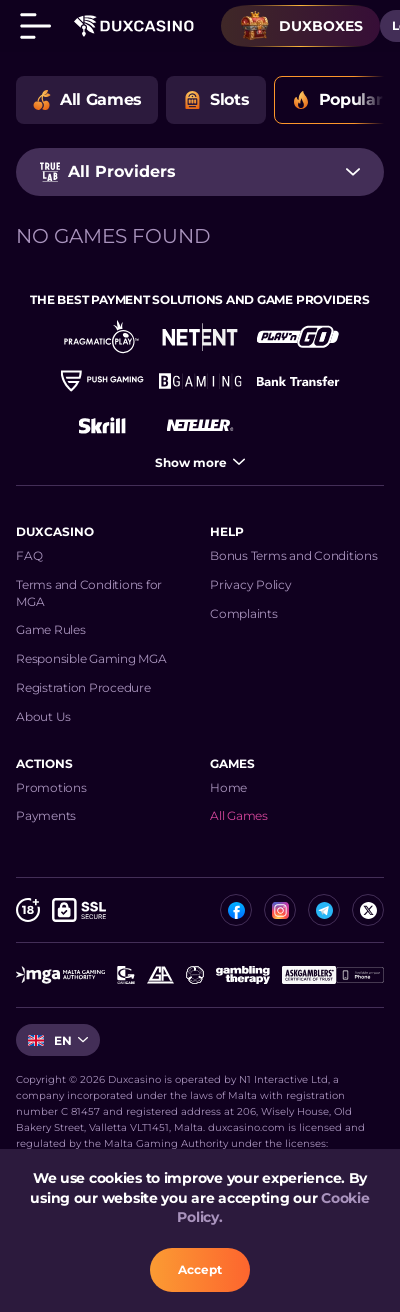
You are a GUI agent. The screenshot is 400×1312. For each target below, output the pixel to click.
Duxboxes (301, 26)
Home (228, 787)
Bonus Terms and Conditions (294, 555)
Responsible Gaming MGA (91, 658)
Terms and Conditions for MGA (89, 593)
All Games (239, 815)
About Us (43, 716)
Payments (46, 815)
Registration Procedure (83, 687)
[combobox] (200, 172)
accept (200, 1269)
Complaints (244, 613)
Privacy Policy (251, 584)
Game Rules (51, 629)
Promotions (51, 787)
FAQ (29, 555)
